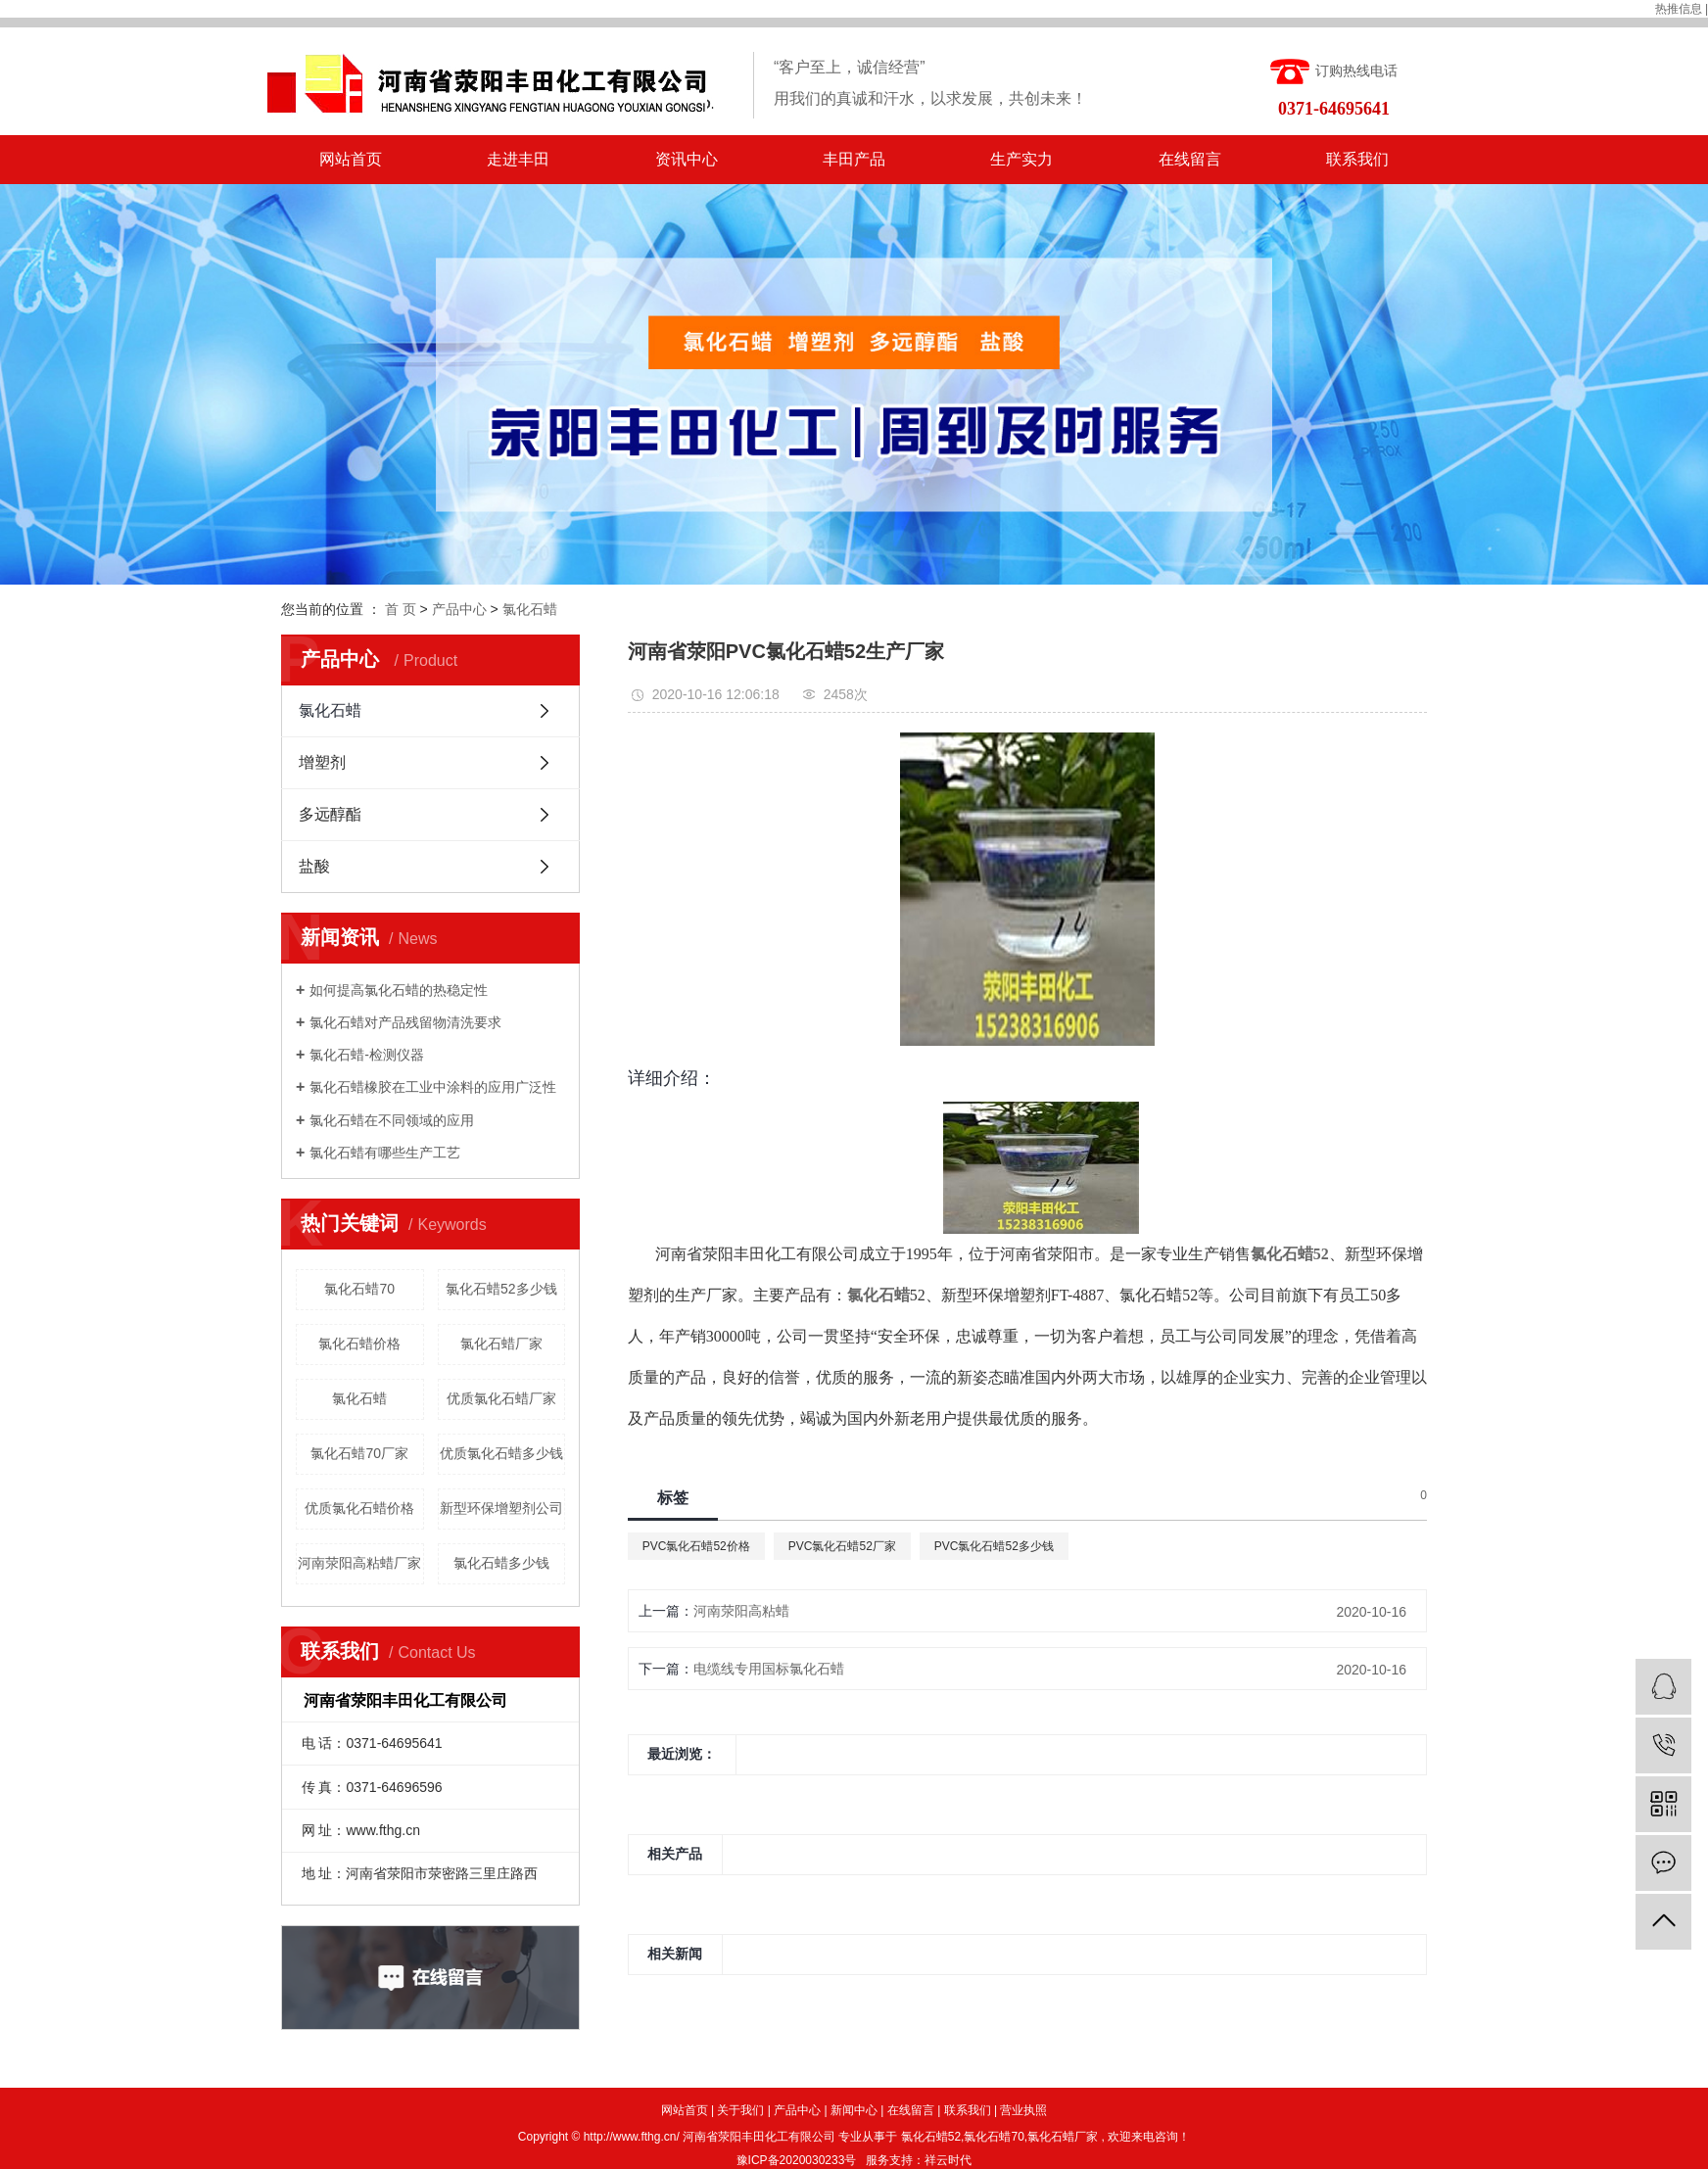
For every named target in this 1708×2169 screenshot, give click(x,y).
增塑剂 (322, 762)
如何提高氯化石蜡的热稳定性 (398, 990)
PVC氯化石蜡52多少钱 (994, 1546)
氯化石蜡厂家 (501, 1343)
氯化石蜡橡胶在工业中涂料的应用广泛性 (432, 1087)
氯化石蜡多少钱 (501, 1563)
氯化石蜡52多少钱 (501, 1289)
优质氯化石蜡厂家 (501, 1398)
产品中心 (459, 609)
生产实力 (1021, 159)
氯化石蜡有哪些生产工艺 (384, 1152)
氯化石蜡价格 (359, 1343)
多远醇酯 (330, 814)
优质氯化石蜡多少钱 (501, 1453)
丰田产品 (854, 159)
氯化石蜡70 (359, 1289)
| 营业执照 (1020, 2110)
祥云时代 (948, 2160)
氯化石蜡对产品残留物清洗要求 (405, 1022)
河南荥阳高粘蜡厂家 (359, 1563)
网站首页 (350, 159)
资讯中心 (686, 159)
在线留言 (1190, 159)
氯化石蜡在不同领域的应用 (391, 1120)
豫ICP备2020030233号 (796, 2160)
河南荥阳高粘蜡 (741, 1611)
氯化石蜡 (529, 609)
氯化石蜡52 (931, 2137)
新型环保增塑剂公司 (501, 1508)
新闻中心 (854, 2110)
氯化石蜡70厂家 (359, 1453)
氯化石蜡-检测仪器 (366, 1054)
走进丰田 (518, 159)
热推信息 (1678, 9)
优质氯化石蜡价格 (359, 1508)
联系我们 (1357, 159)
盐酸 (314, 866)
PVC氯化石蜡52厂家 (842, 1546)
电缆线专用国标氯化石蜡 (768, 1668)
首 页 (400, 609)
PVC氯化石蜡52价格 (696, 1546)
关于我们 (740, 2110)
